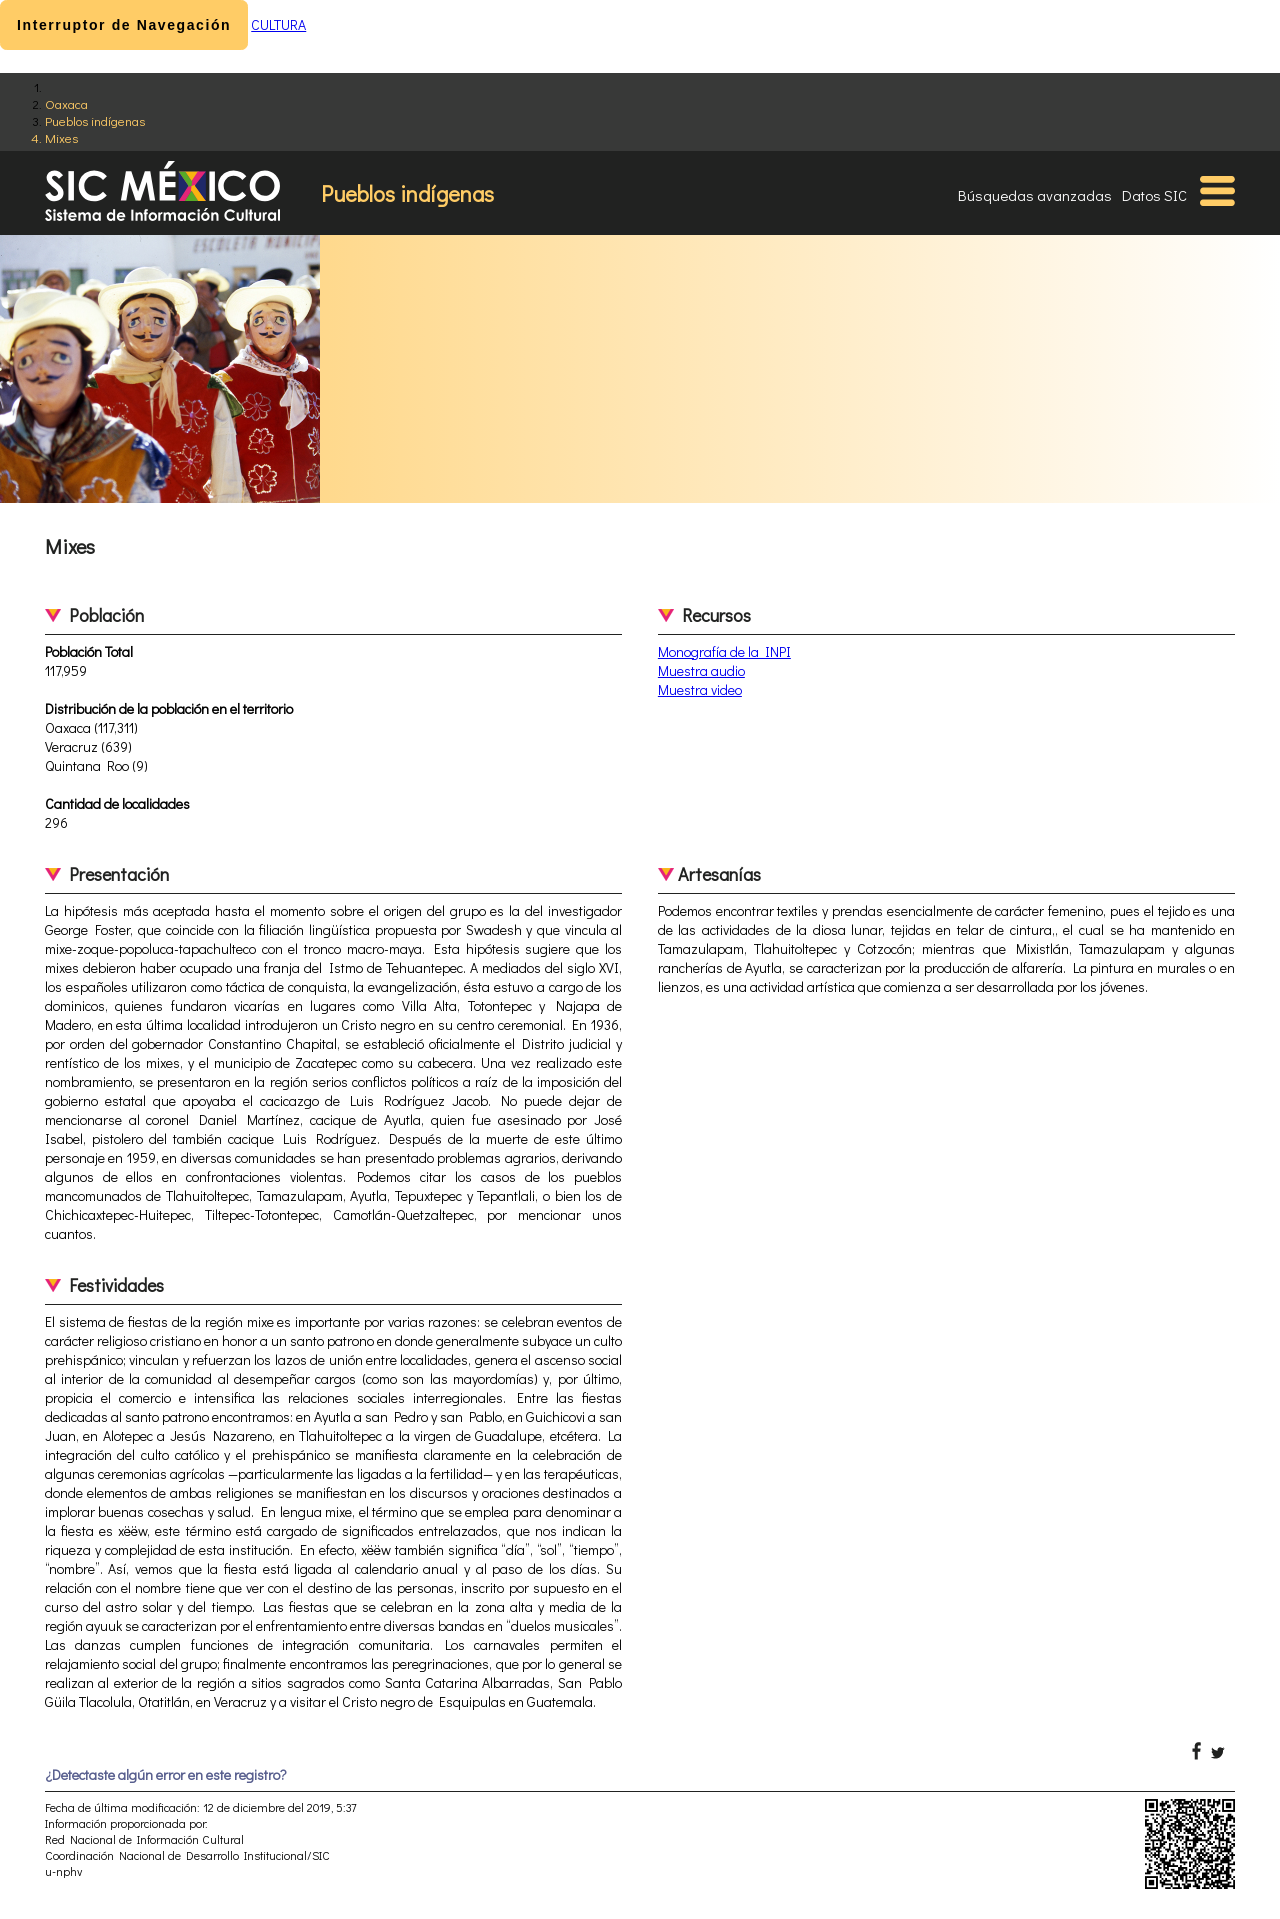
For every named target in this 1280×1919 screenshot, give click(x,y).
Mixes (61, 137)
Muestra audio (701, 670)
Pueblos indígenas (95, 120)
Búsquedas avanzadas (1035, 195)
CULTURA (278, 24)
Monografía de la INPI (724, 651)
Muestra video (700, 689)
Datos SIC (1154, 195)
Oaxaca (66, 103)
